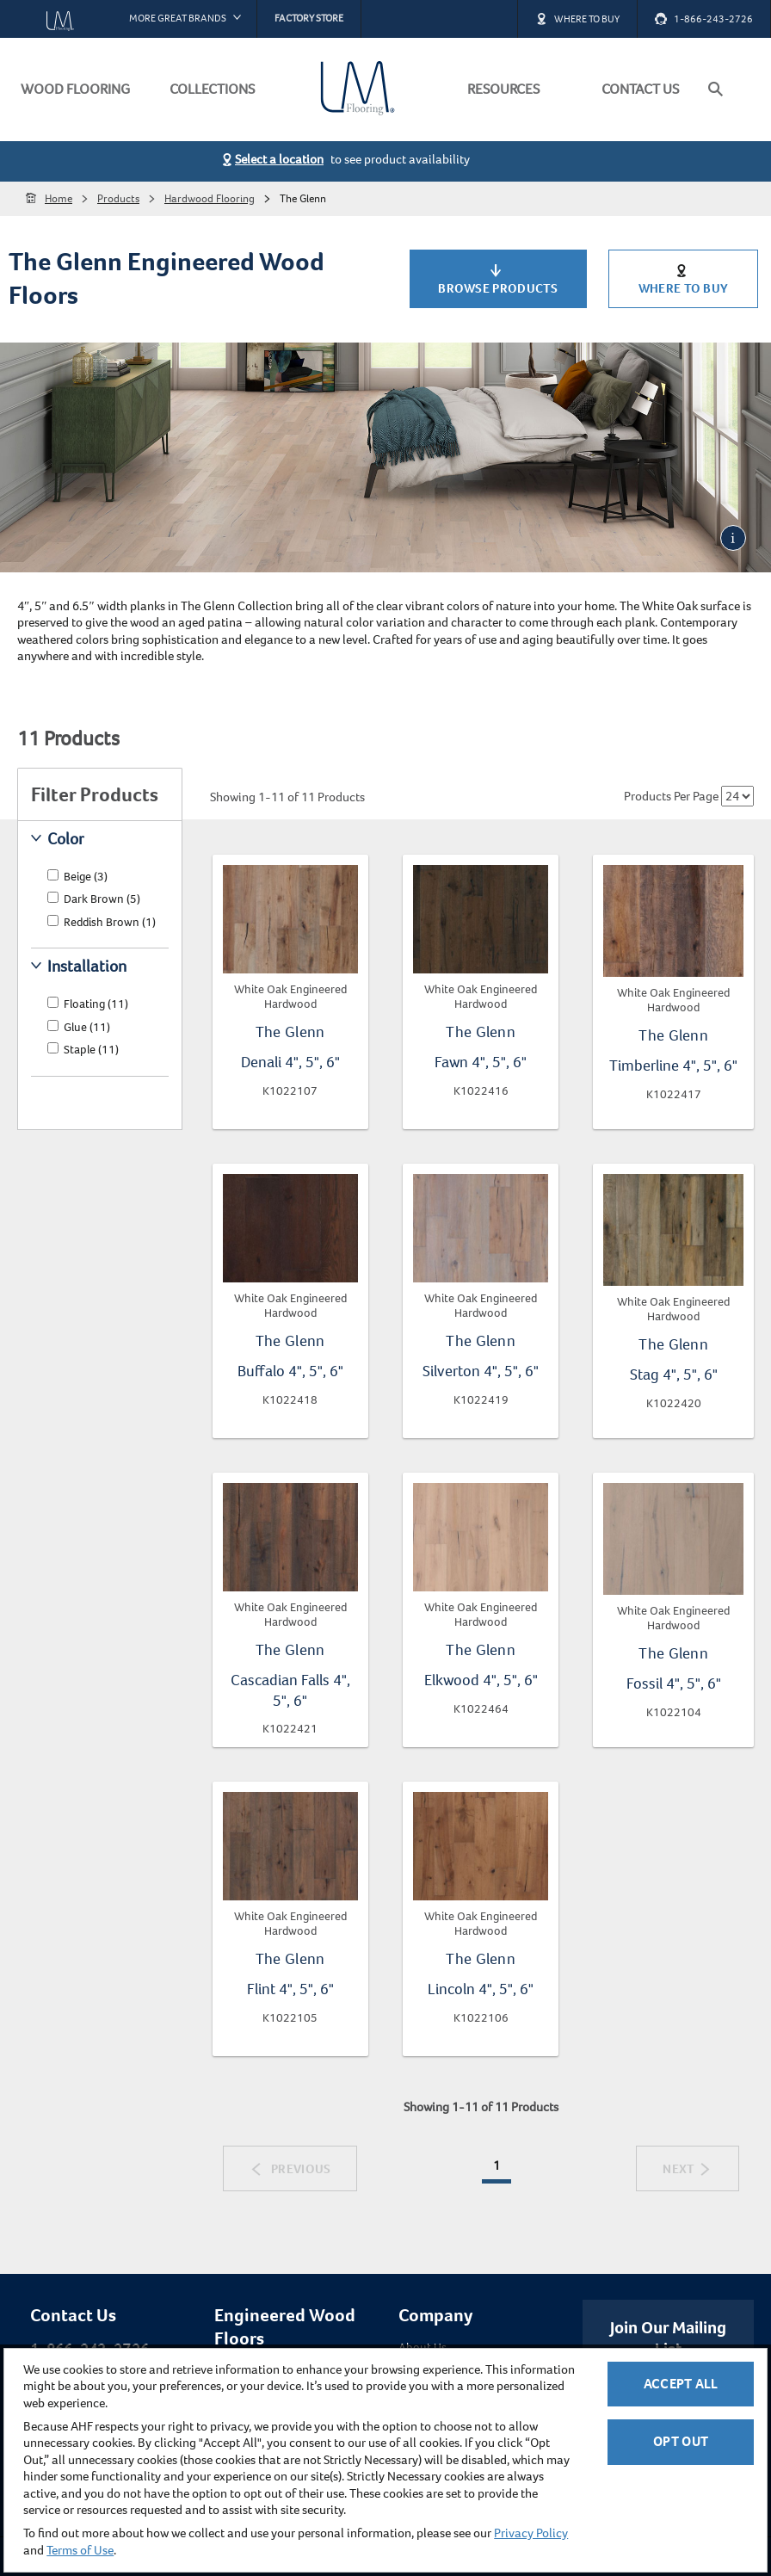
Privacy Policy (531, 2533)
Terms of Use (80, 2550)
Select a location (279, 159)
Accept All (681, 2384)
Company (435, 2315)
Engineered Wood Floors (284, 2327)
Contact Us (73, 2315)
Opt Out (680, 2441)
